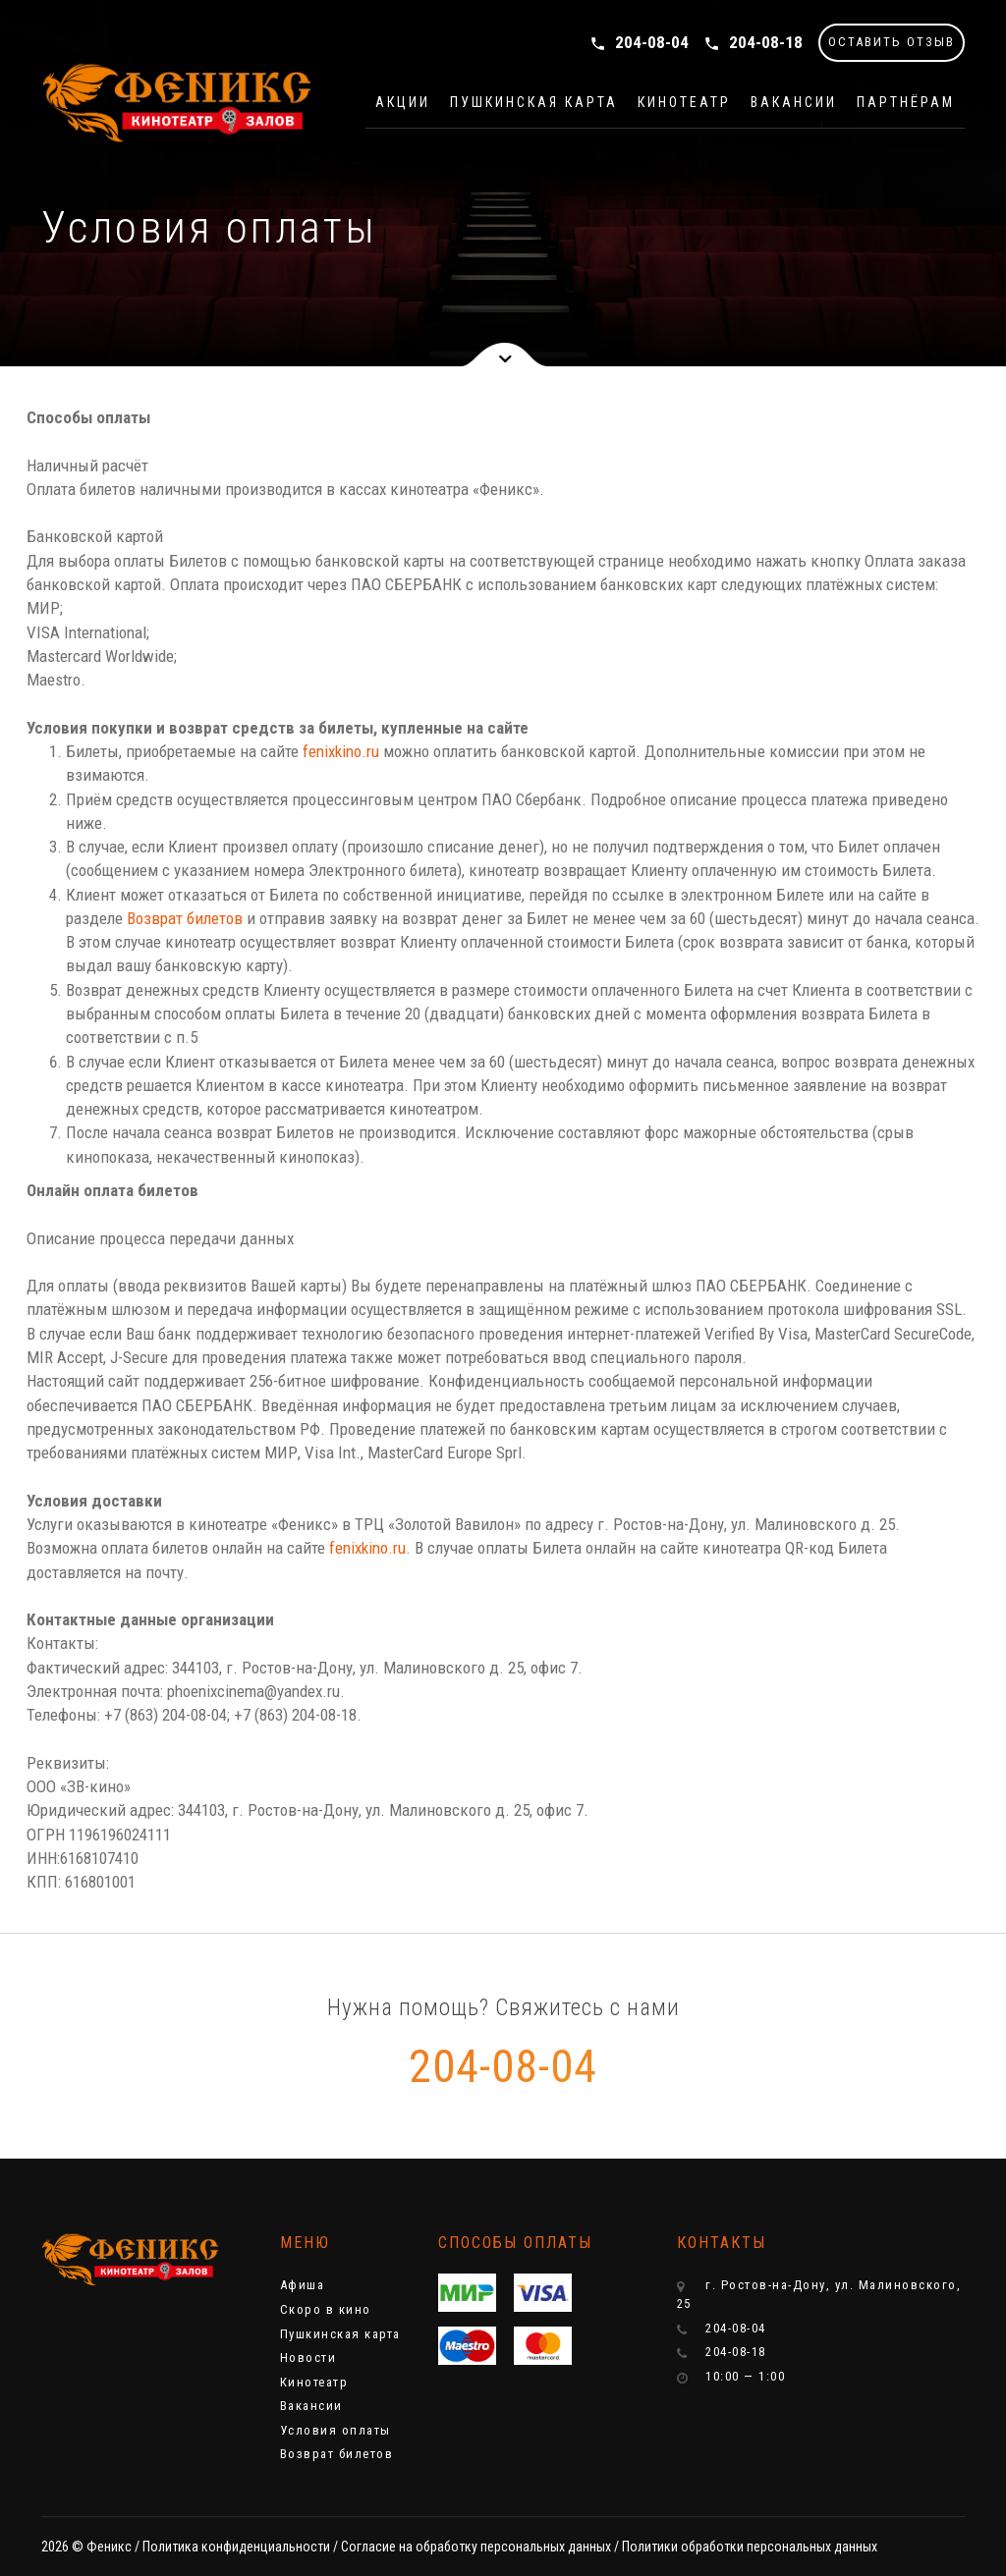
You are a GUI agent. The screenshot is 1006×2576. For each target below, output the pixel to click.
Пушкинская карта (534, 102)
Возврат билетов (185, 918)
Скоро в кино (325, 2309)
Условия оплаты (335, 2430)
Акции (402, 102)
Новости (308, 2357)
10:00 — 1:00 (731, 2376)
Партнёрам (906, 102)
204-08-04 (639, 42)
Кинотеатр (684, 102)
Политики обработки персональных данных (749, 2546)
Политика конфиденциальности (236, 2546)
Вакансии (794, 102)
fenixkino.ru (341, 751)
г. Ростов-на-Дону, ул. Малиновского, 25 (819, 2294)
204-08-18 (753, 42)
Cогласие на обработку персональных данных (476, 2546)
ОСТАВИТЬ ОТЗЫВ (891, 41)
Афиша (302, 2284)
